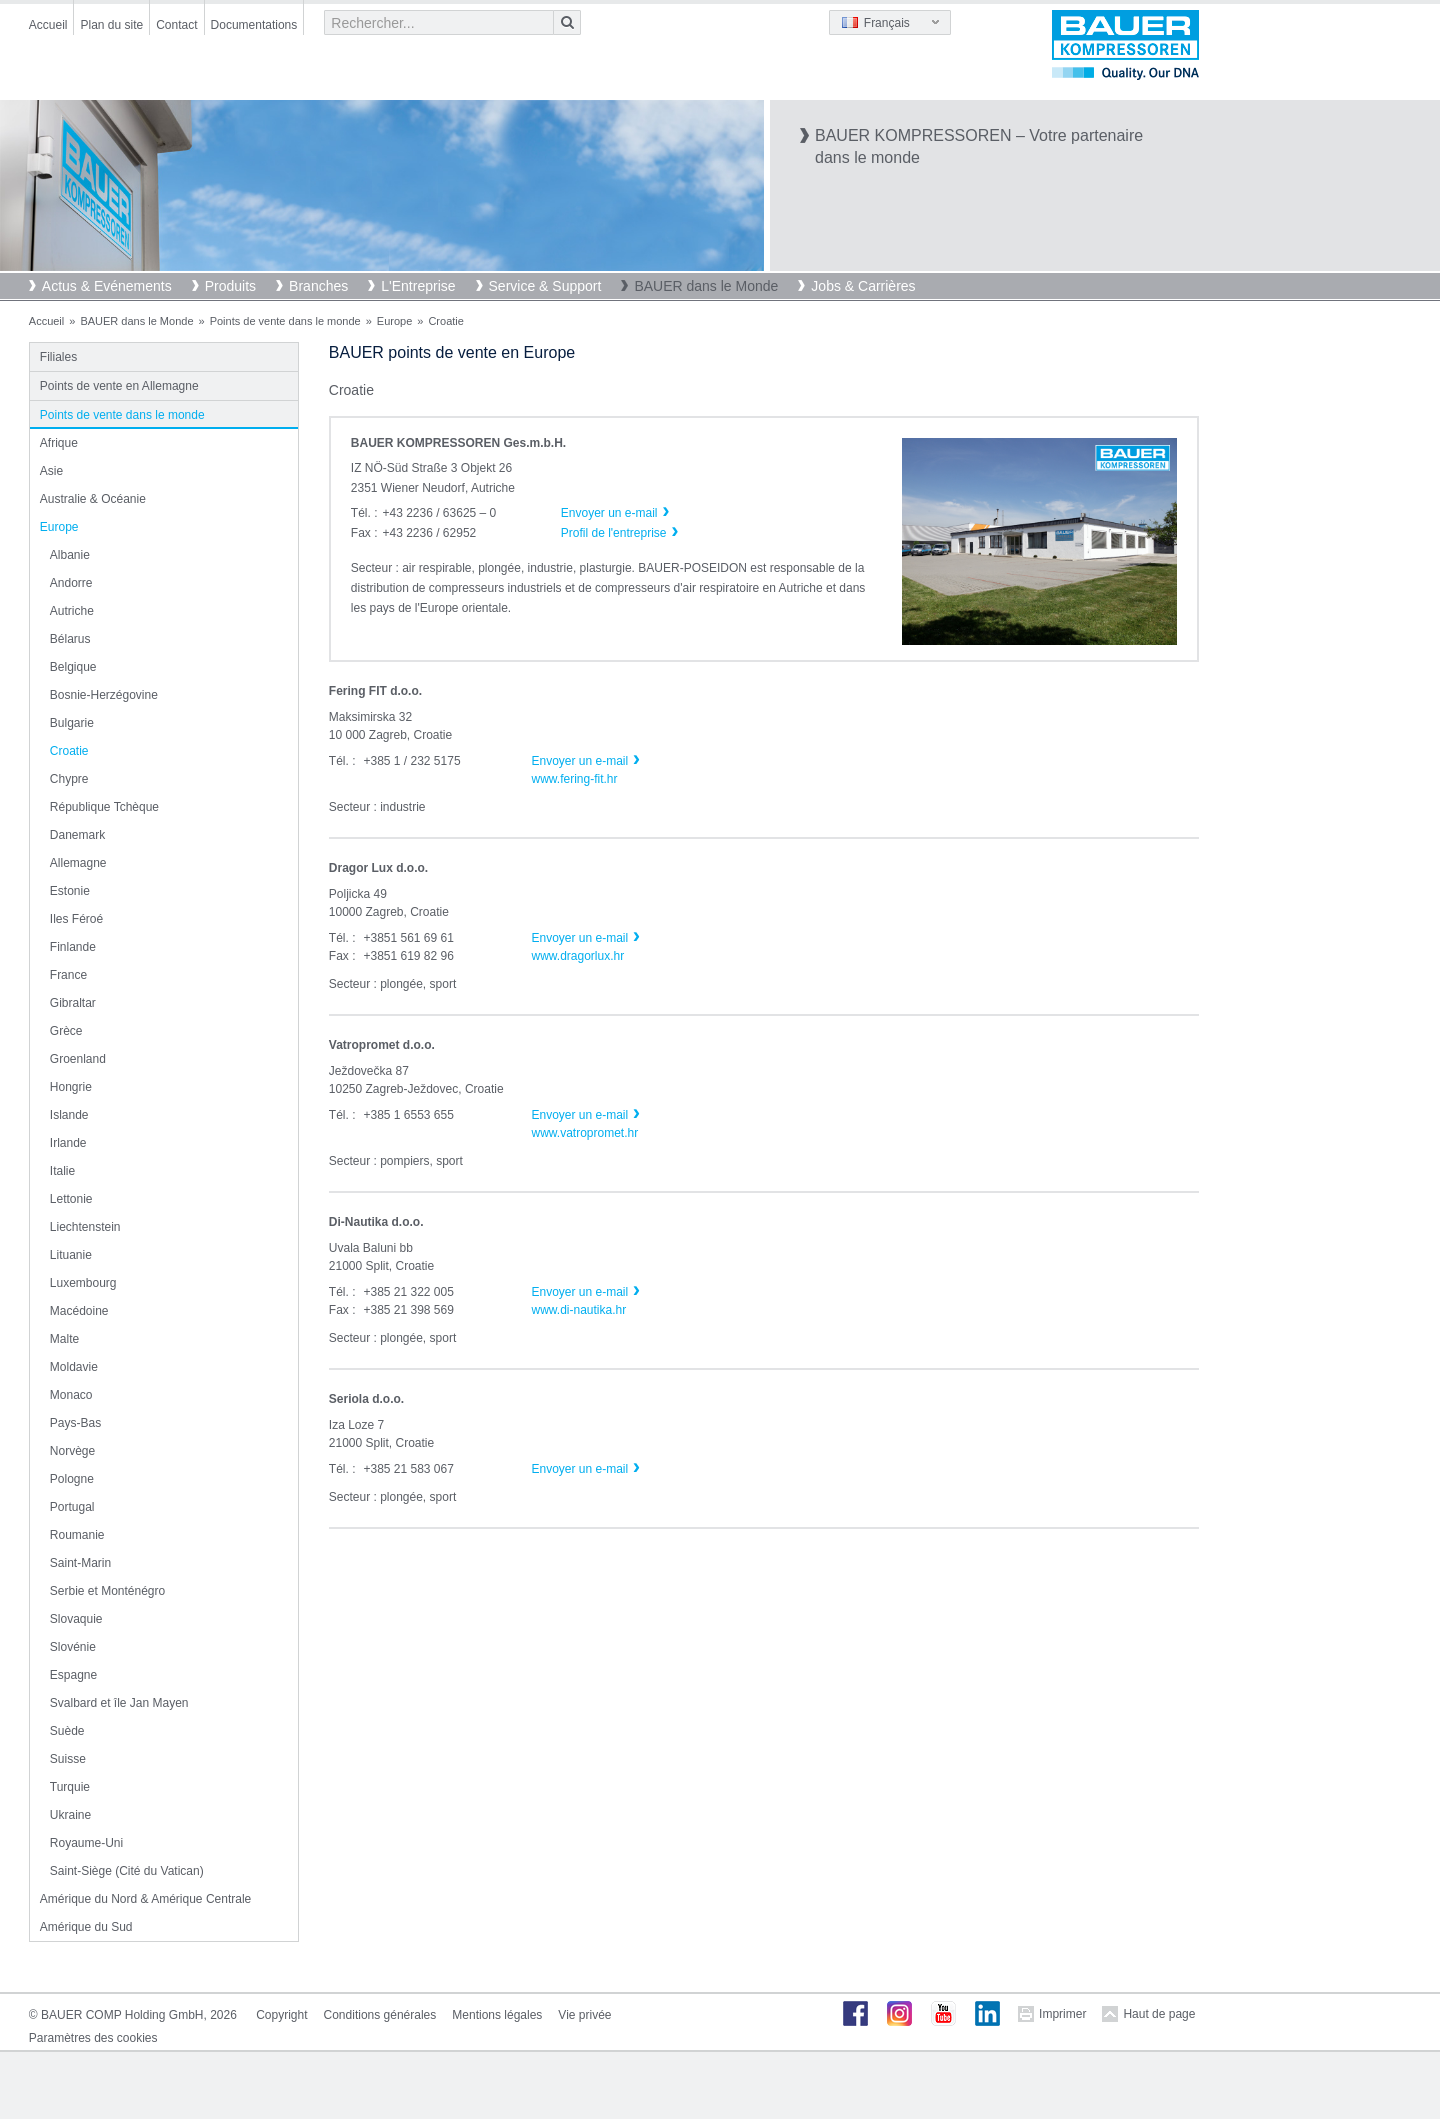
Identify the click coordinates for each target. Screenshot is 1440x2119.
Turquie (70, 1787)
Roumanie (77, 1535)
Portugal (72, 1507)
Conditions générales (380, 2015)
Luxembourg (83, 1283)
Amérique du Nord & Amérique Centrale (145, 1899)
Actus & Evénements (107, 286)
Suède (67, 1731)
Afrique (59, 443)
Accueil (48, 25)
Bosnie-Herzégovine (104, 695)
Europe (394, 321)
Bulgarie (72, 723)
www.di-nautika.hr (578, 1310)
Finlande (73, 947)
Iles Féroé (76, 919)
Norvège (72, 1451)
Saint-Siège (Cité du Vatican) (127, 1871)
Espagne (73, 1675)
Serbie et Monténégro (107, 1591)
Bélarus (70, 639)
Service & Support (545, 286)
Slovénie (73, 1647)
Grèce (66, 1031)
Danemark (77, 835)
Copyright (281, 2015)
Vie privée (584, 2015)
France (68, 975)
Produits (230, 286)
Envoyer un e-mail (579, 761)
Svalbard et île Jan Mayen (119, 1703)
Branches (318, 286)
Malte (64, 1339)
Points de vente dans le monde (285, 321)
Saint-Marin (80, 1563)
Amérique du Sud (86, 1927)
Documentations (254, 25)
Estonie (70, 891)
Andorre (71, 583)
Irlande (68, 1143)
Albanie (70, 555)
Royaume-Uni (86, 1843)
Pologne (72, 1479)
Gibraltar (73, 1003)
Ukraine (70, 1815)
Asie (51, 471)
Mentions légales (497, 2015)
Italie (62, 1171)
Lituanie (71, 1255)
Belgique (73, 667)
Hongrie (71, 1087)
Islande (69, 1115)
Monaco (71, 1395)
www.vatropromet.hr (584, 1133)
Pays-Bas (75, 1423)
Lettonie (71, 1199)
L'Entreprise (418, 286)
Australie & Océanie (93, 499)
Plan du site (111, 25)
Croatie (69, 751)
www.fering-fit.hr (574, 779)
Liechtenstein (85, 1227)
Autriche (72, 611)
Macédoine (79, 1311)
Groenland (78, 1059)
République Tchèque (104, 807)
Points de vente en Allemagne (119, 386)
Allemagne (78, 863)
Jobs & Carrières (863, 286)
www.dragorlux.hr (577, 956)
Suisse (68, 1759)
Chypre (69, 779)
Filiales (58, 357)
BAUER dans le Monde (706, 286)
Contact (176, 25)
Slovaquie (76, 1619)
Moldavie (74, 1367)
